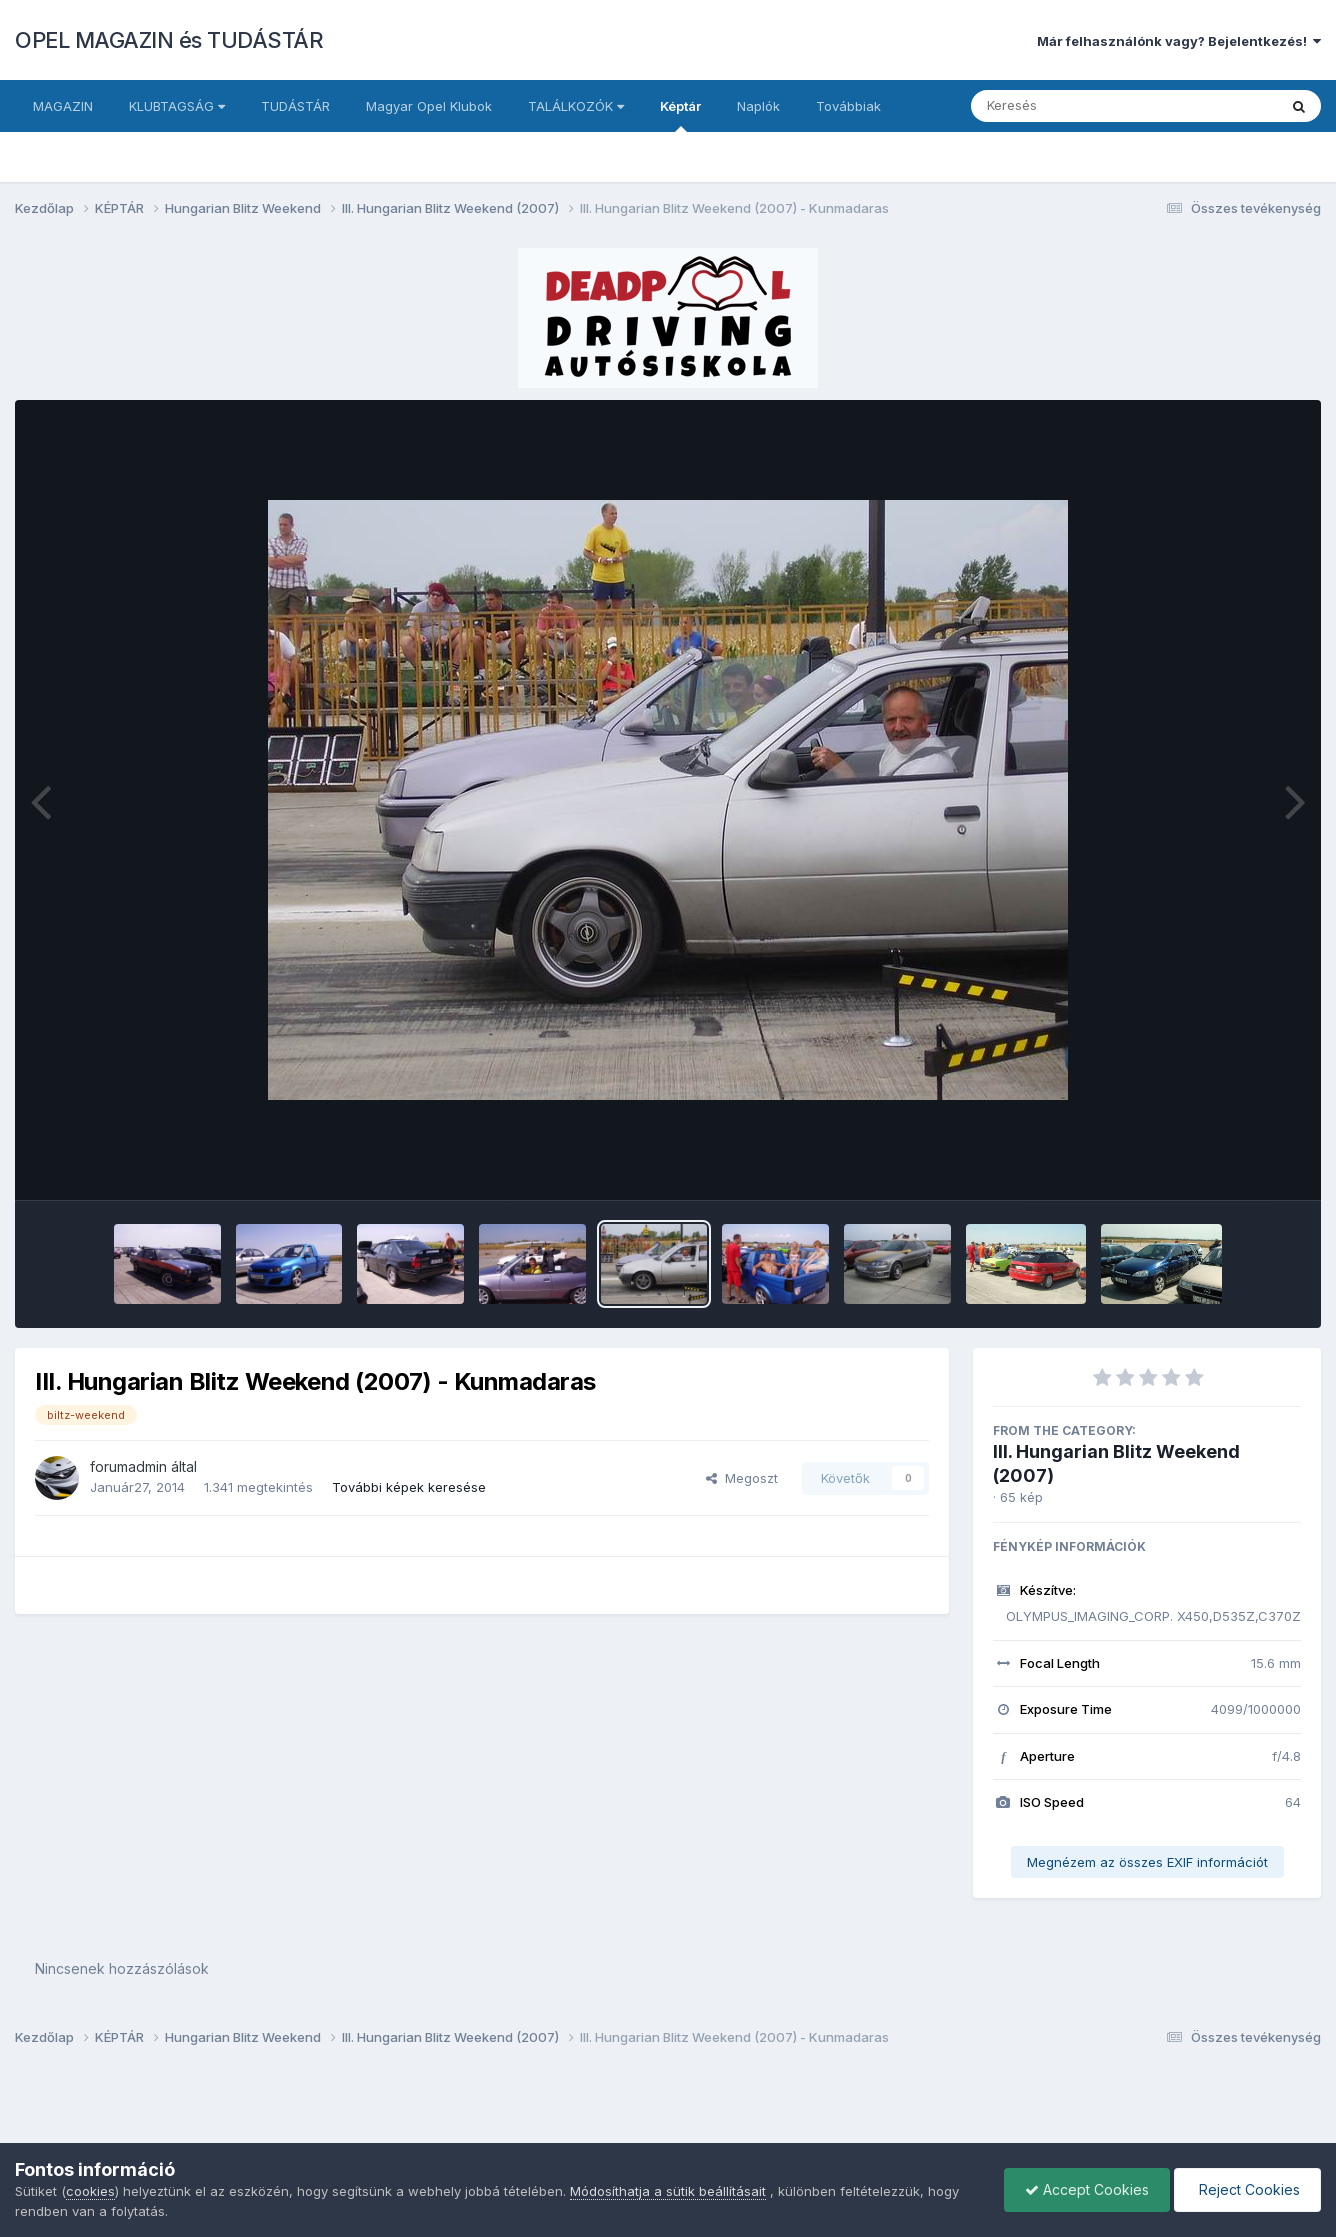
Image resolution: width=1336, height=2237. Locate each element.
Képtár (680, 115)
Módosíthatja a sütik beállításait (668, 2191)
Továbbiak (848, 106)
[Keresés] (1069, 106)
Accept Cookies (1087, 2189)
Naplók (758, 106)
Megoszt (742, 1478)
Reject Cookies (1247, 2189)
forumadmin (128, 1466)
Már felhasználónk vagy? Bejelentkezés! (1179, 41)
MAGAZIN (63, 106)
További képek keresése (409, 1487)
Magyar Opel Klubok (429, 106)
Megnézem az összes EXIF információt (1147, 1862)
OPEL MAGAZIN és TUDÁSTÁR (169, 40)
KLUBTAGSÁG (177, 106)
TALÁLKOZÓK (576, 106)
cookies (90, 2191)
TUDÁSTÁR (295, 106)
